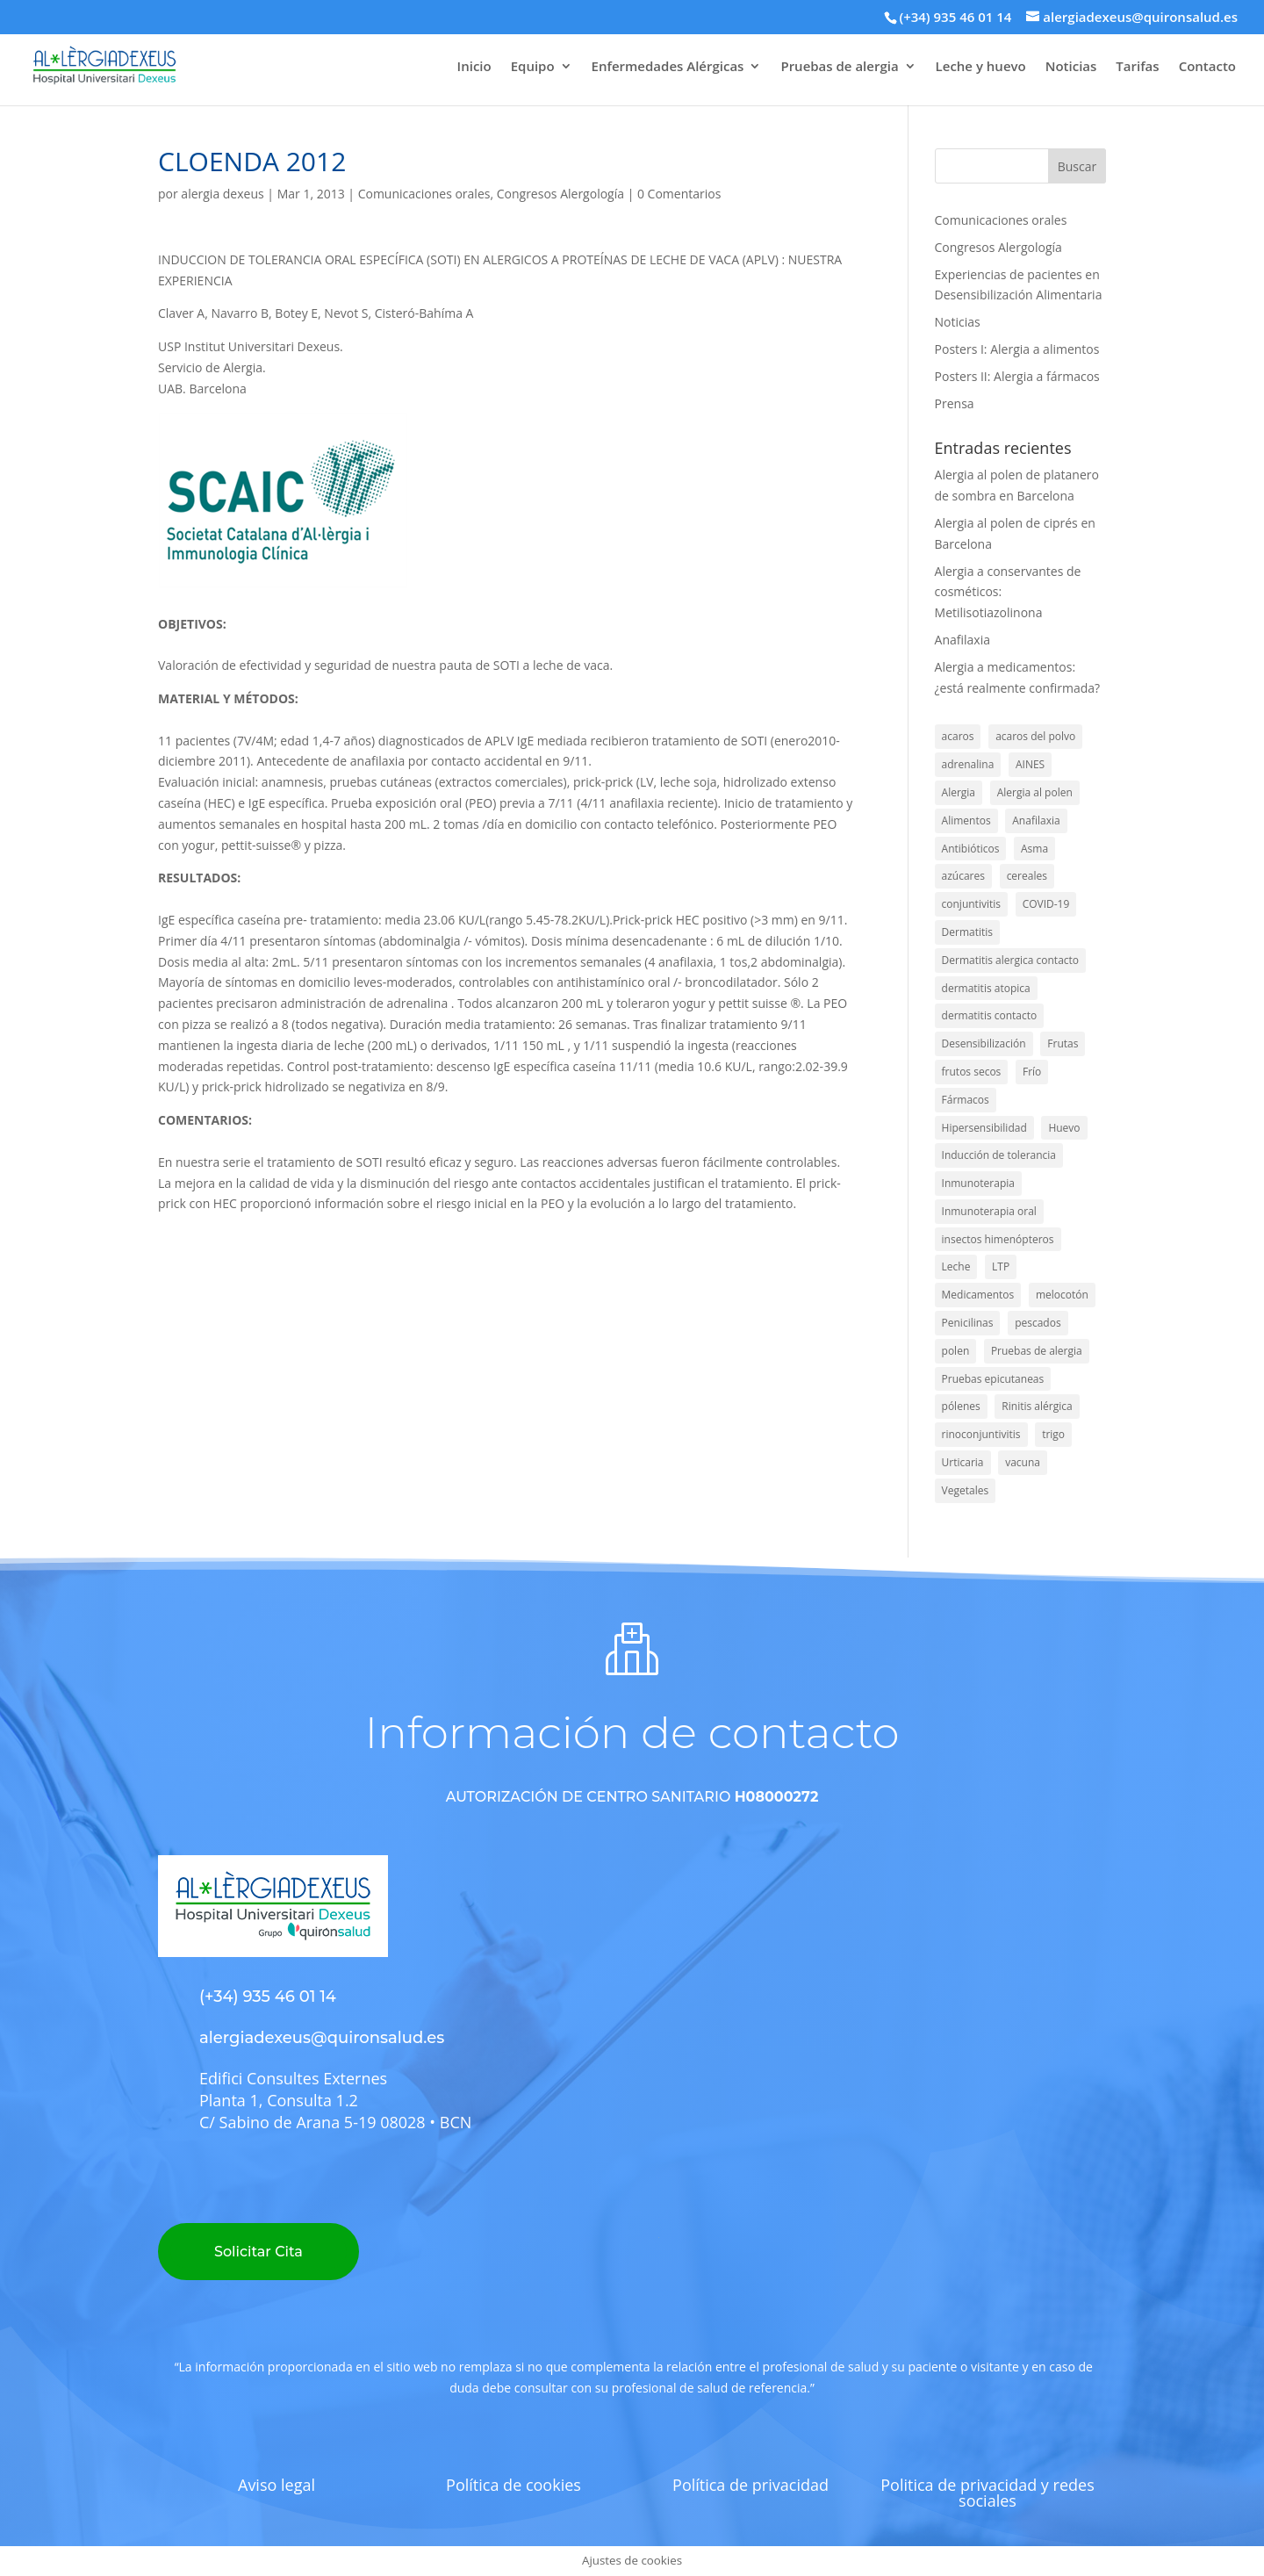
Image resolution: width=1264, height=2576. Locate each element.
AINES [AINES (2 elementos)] (1030, 764)
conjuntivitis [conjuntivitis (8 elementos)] (971, 903)
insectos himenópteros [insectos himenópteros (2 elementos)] (998, 1239)
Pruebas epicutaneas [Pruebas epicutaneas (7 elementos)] (993, 1378)
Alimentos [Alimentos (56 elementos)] (966, 820)
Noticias (1071, 67)
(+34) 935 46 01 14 (955, 16)
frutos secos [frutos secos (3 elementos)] (972, 1071)
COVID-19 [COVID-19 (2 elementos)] (1046, 903)
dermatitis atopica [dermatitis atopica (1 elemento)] (986, 988)
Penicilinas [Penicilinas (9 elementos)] (968, 1322)
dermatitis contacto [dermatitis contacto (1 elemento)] (990, 1015)
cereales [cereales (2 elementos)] (1027, 875)
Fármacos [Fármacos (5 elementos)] (965, 1099)
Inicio (474, 67)
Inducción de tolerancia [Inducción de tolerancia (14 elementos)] (999, 1155)
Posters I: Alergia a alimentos (1017, 349)
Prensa (954, 403)
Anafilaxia (962, 639)
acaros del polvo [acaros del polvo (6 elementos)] (1035, 736)
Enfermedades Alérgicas (668, 67)
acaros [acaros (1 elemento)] (958, 736)
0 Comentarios (679, 193)
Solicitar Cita (258, 2251)
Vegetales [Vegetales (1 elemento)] (965, 1490)
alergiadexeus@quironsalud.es (321, 2037)
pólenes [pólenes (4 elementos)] (961, 1406)
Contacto (1207, 67)
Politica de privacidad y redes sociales (987, 2492)
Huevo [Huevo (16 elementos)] (1064, 1127)
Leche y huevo (981, 67)
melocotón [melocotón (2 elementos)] (1062, 1294)
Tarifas (1137, 67)
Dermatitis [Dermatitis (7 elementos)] (967, 932)
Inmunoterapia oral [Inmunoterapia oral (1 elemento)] (989, 1211)
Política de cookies (513, 2484)
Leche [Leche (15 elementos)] (956, 1266)
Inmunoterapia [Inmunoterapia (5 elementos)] (978, 1183)
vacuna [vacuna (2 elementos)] (1022, 1462)
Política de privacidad (750, 2484)
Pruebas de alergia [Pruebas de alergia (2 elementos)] (1036, 1350)
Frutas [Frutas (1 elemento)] (1062, 1043)
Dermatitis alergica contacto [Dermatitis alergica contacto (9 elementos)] (1011, 960)
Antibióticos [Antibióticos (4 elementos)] (971, 848)
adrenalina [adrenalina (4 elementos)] (968, 764)
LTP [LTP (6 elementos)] (1000, 1266)
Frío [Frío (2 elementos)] (1032, 1071)
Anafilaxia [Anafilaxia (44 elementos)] (1035, 820)
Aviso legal (276, 2484)
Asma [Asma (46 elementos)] (1034, 848)
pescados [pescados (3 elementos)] (1038, 1322)
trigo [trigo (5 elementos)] (1053, 1434)
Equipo (533, 67)
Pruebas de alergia (839, 67)
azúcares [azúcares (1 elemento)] (963, 875)
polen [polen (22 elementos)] (956, 1350)
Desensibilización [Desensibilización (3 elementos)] (984, 1043)
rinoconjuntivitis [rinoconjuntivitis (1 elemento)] (981, 1434)
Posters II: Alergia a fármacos (1017, 376)
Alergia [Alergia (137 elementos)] (958, 792)
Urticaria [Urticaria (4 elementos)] (963, 1462)
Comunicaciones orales (424, 193)
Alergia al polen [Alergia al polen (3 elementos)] (1035, 792)
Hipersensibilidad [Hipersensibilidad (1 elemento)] (984, 1127)
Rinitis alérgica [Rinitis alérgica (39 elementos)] (1037, 1406)
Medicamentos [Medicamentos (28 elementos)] (978, 1294)
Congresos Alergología (560, 193)
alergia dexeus (222, 193)
